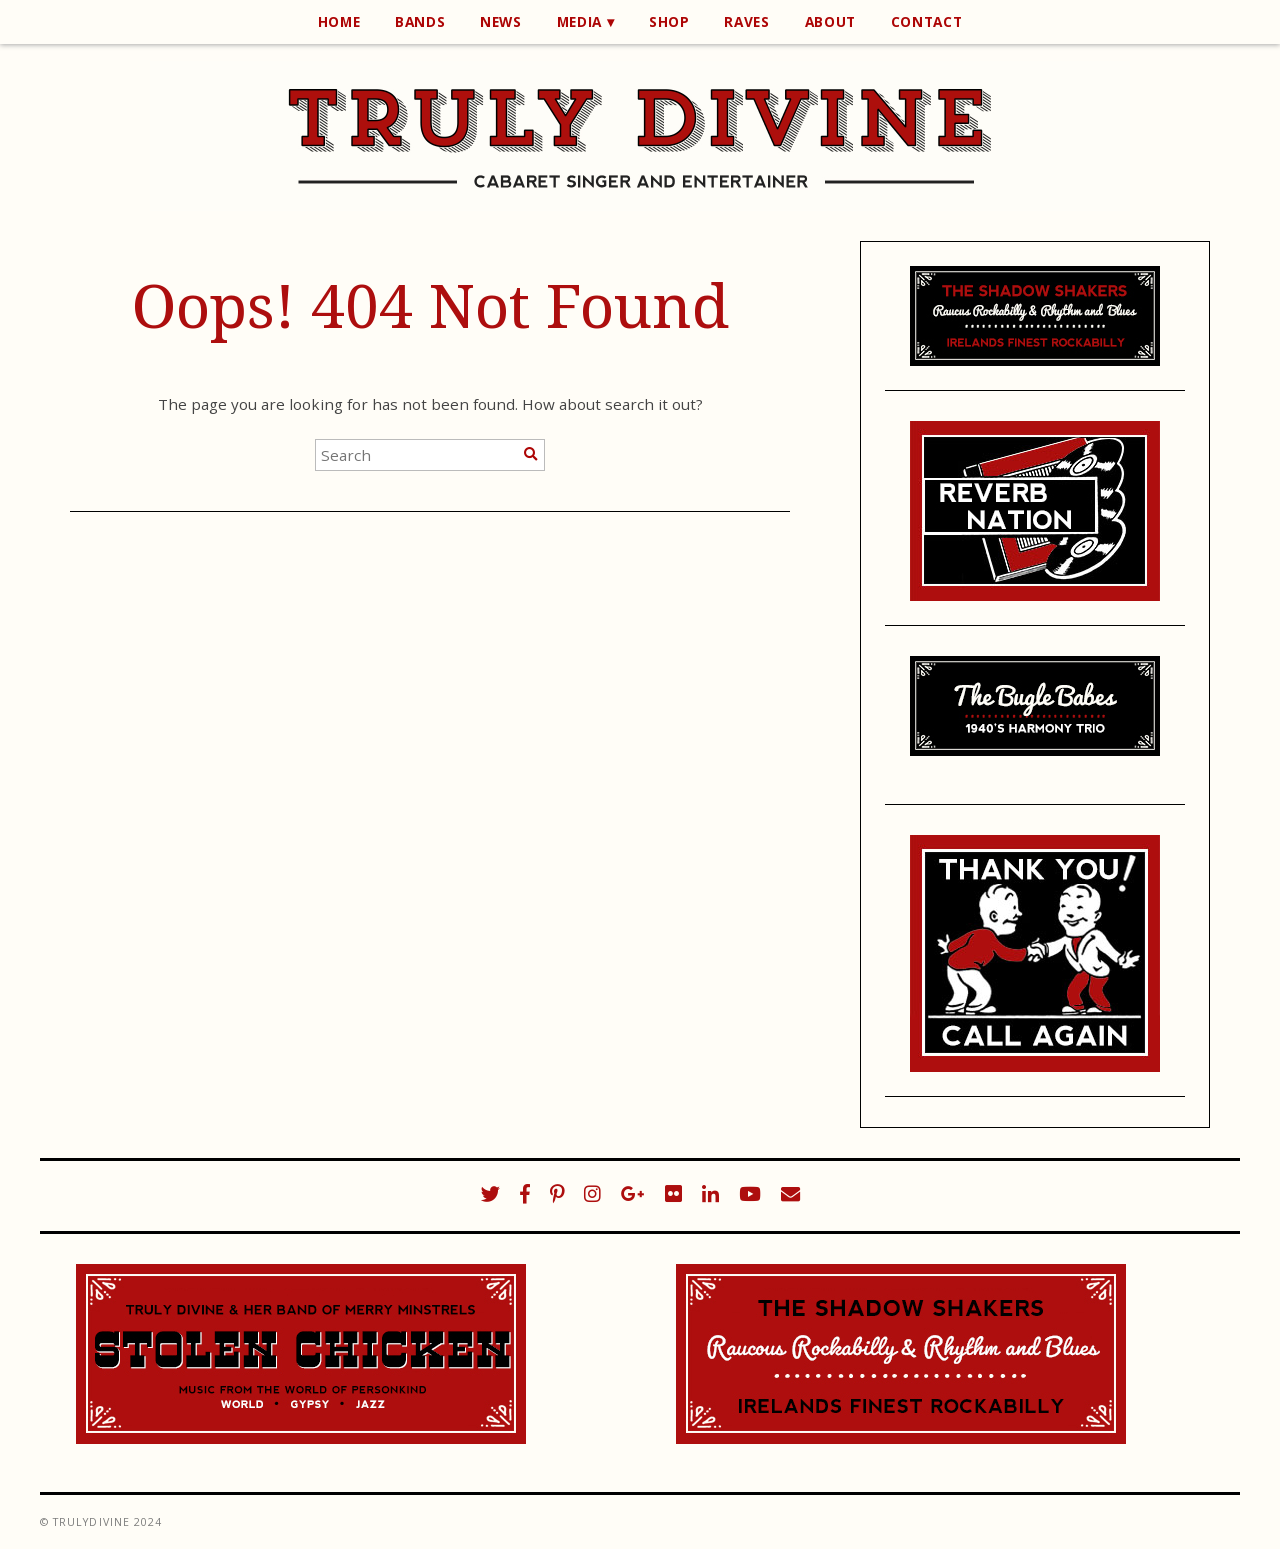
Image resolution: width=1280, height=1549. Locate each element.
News (501, 21)
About (830, 21)
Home (339, 21)
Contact (927, 21)
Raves (746, 21)
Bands (420, 21)
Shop (669, 21)
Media (579, 21)
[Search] (530, 454)
